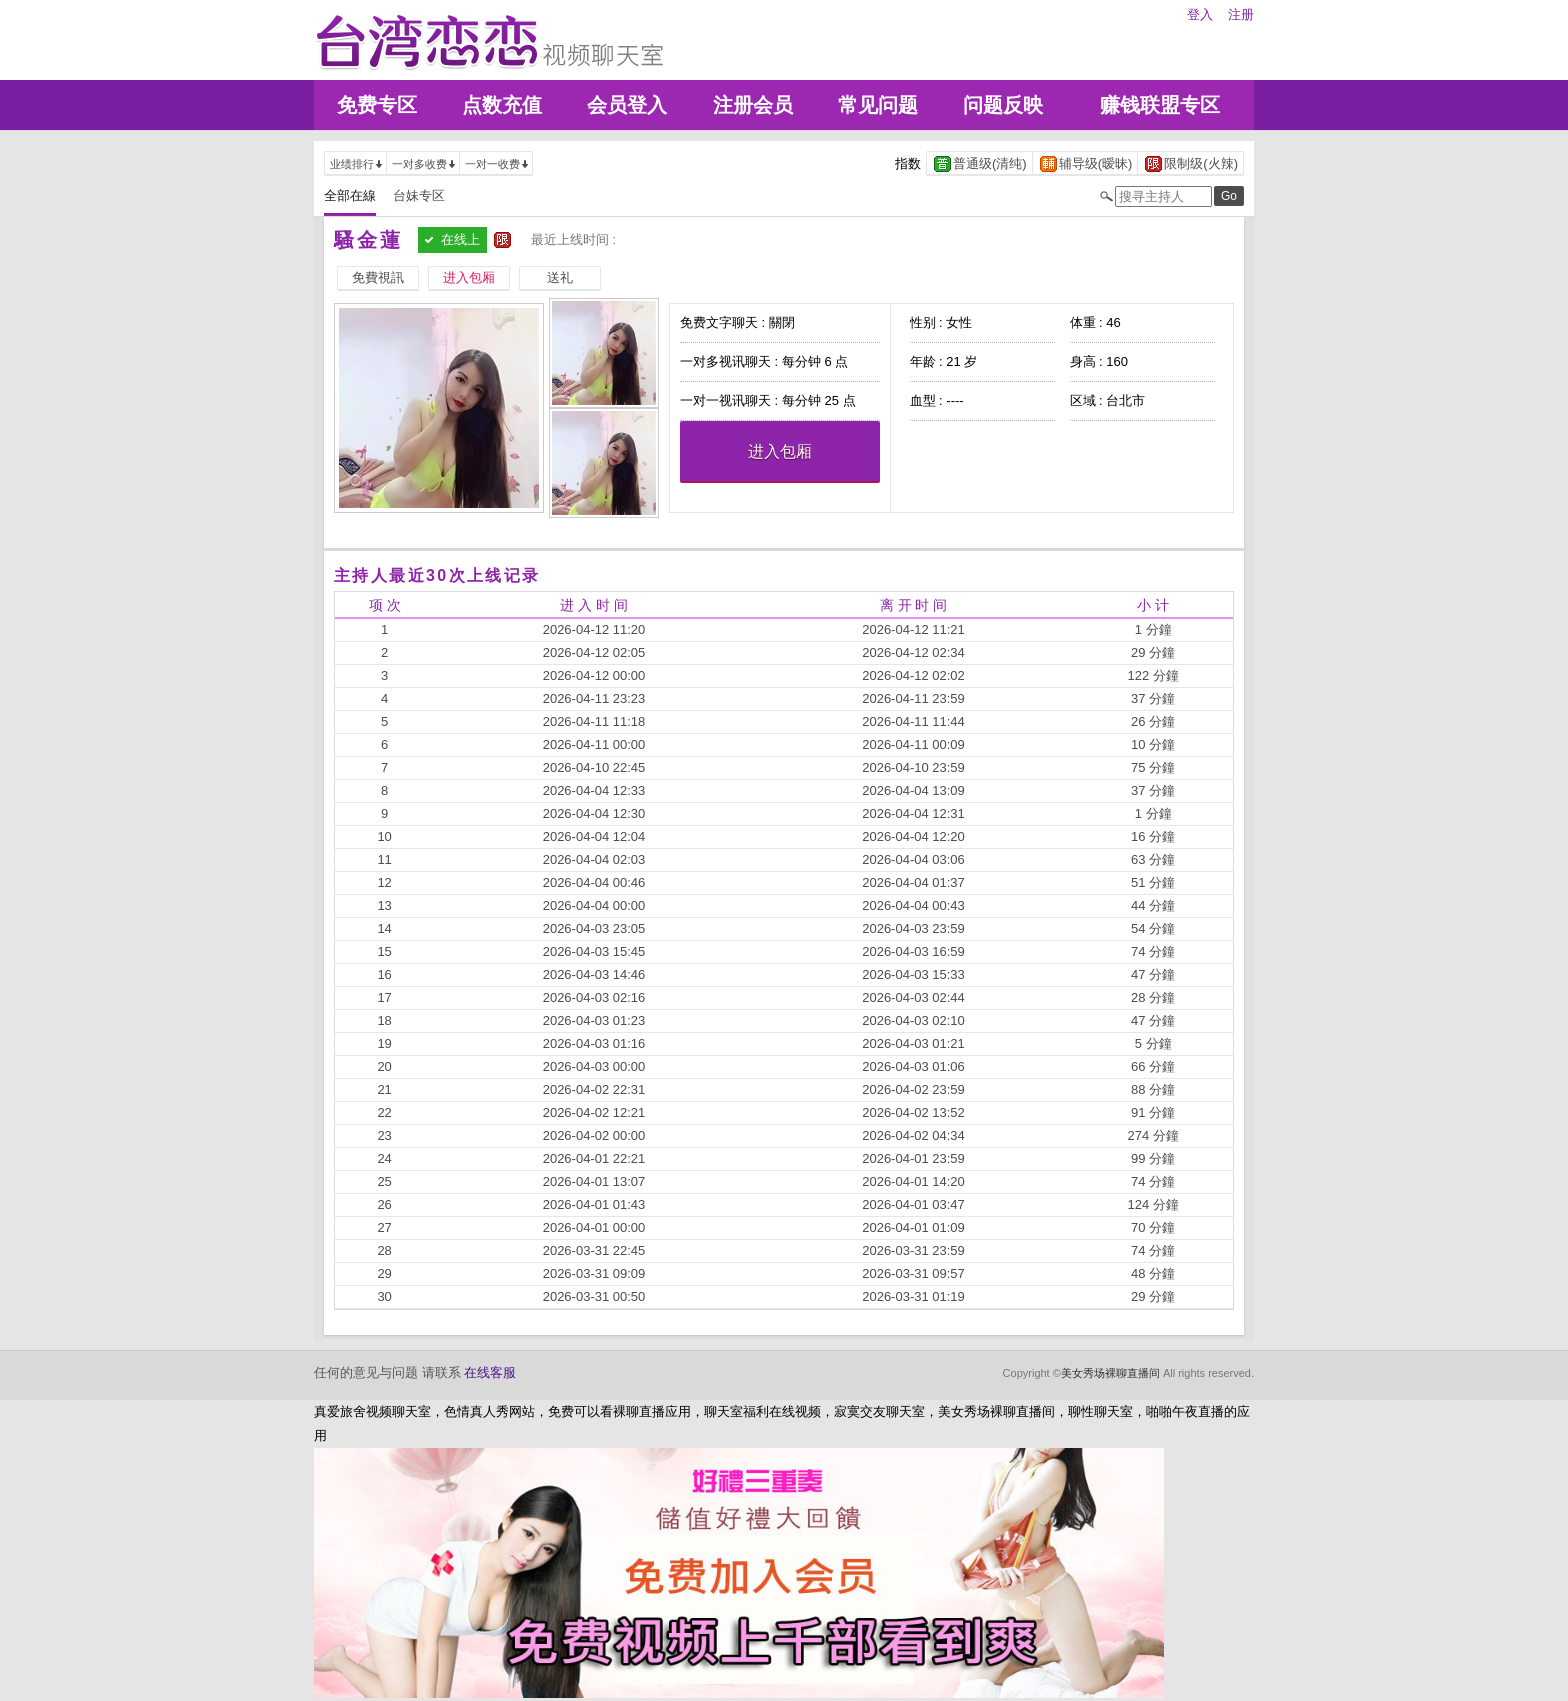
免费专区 (377, 105)
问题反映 (1003, 105)
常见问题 (878, 105)
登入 (1200, 14)
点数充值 (502, 105)
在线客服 (490, 1372)
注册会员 (753, 105)
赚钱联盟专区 (1160, 105)
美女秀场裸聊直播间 (1110, 1373)
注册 (1241, 14)
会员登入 (627, 105)
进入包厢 (780, 451)
